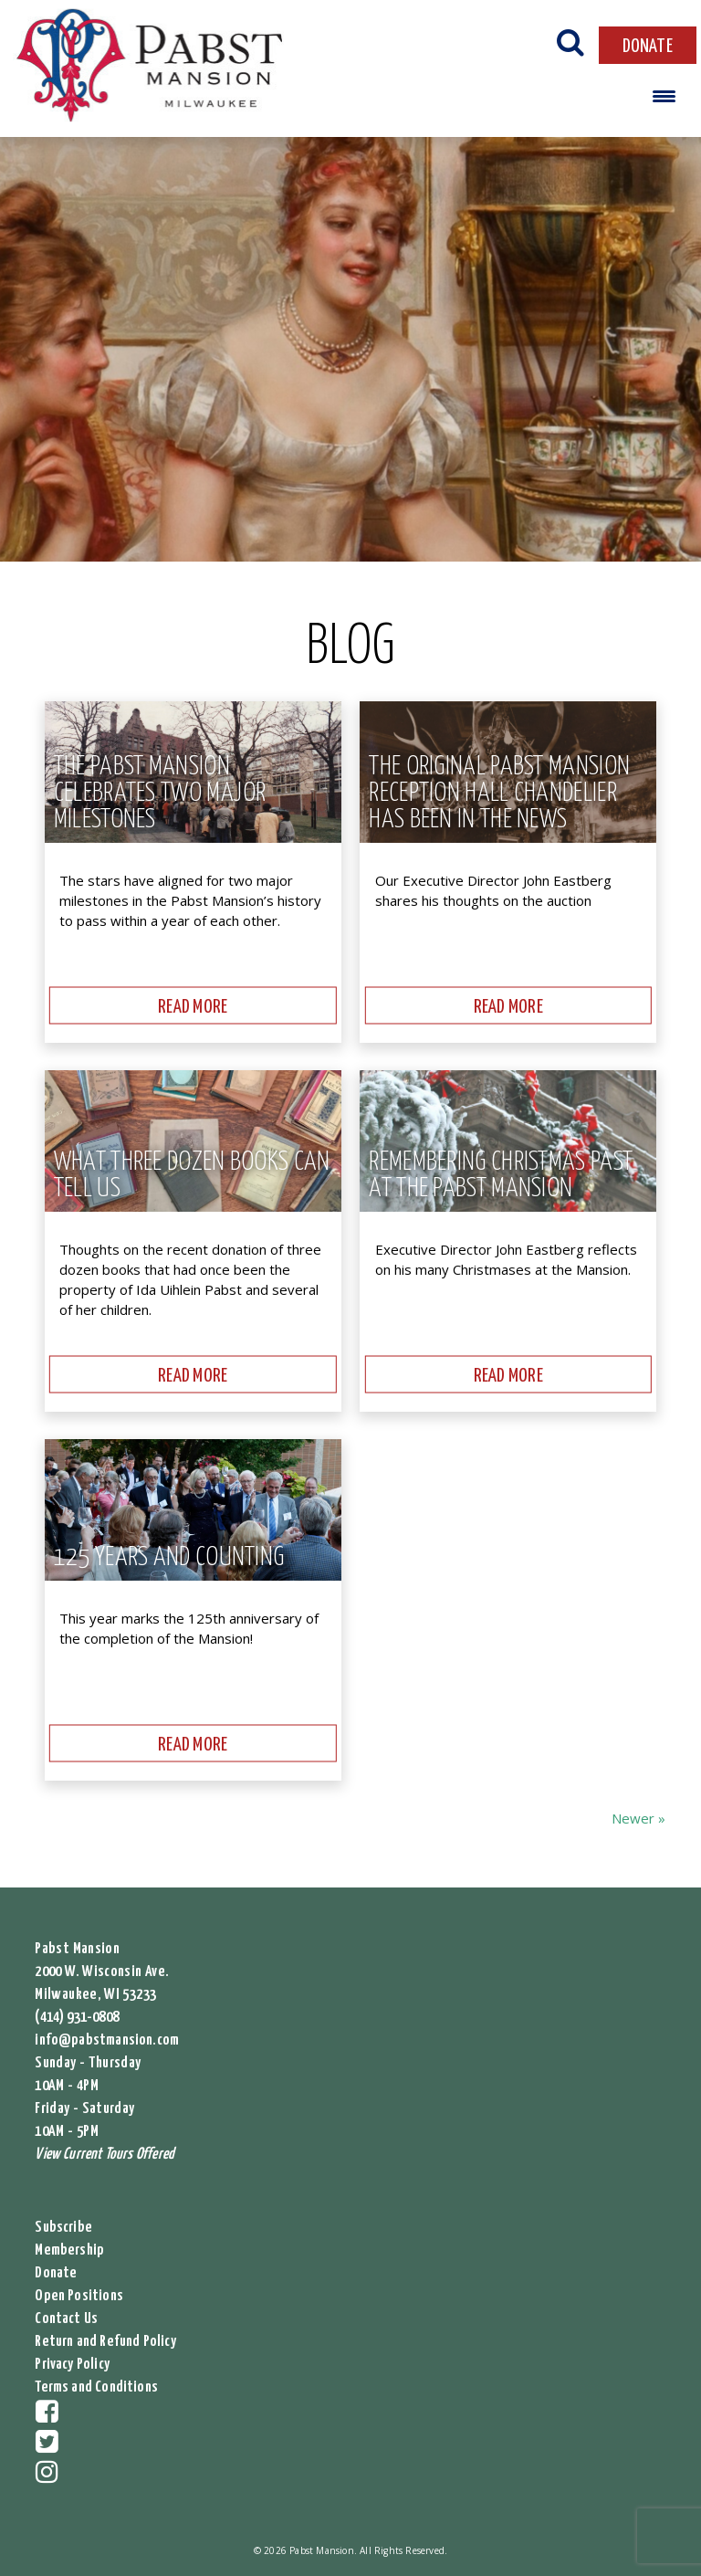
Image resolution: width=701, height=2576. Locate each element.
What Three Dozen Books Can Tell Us (192, 1176)
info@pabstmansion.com (107, 2040)
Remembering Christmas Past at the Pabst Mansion (501, 1176)
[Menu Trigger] (664, 95)
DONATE (648, 46)
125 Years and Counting (169, 1558)
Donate (56, 2273)
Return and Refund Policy (105, 2342)
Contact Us (66, 2319)
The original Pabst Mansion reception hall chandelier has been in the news (499, 793)
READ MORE (192, 1007)
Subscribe (63, 2227)
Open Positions (79, 2296)
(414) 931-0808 (77, 2017)
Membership (69, 2250)
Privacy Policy (72, 2364)
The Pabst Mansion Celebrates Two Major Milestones (160, 793)
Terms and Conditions (96, 2387)
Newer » (639, 1818)
